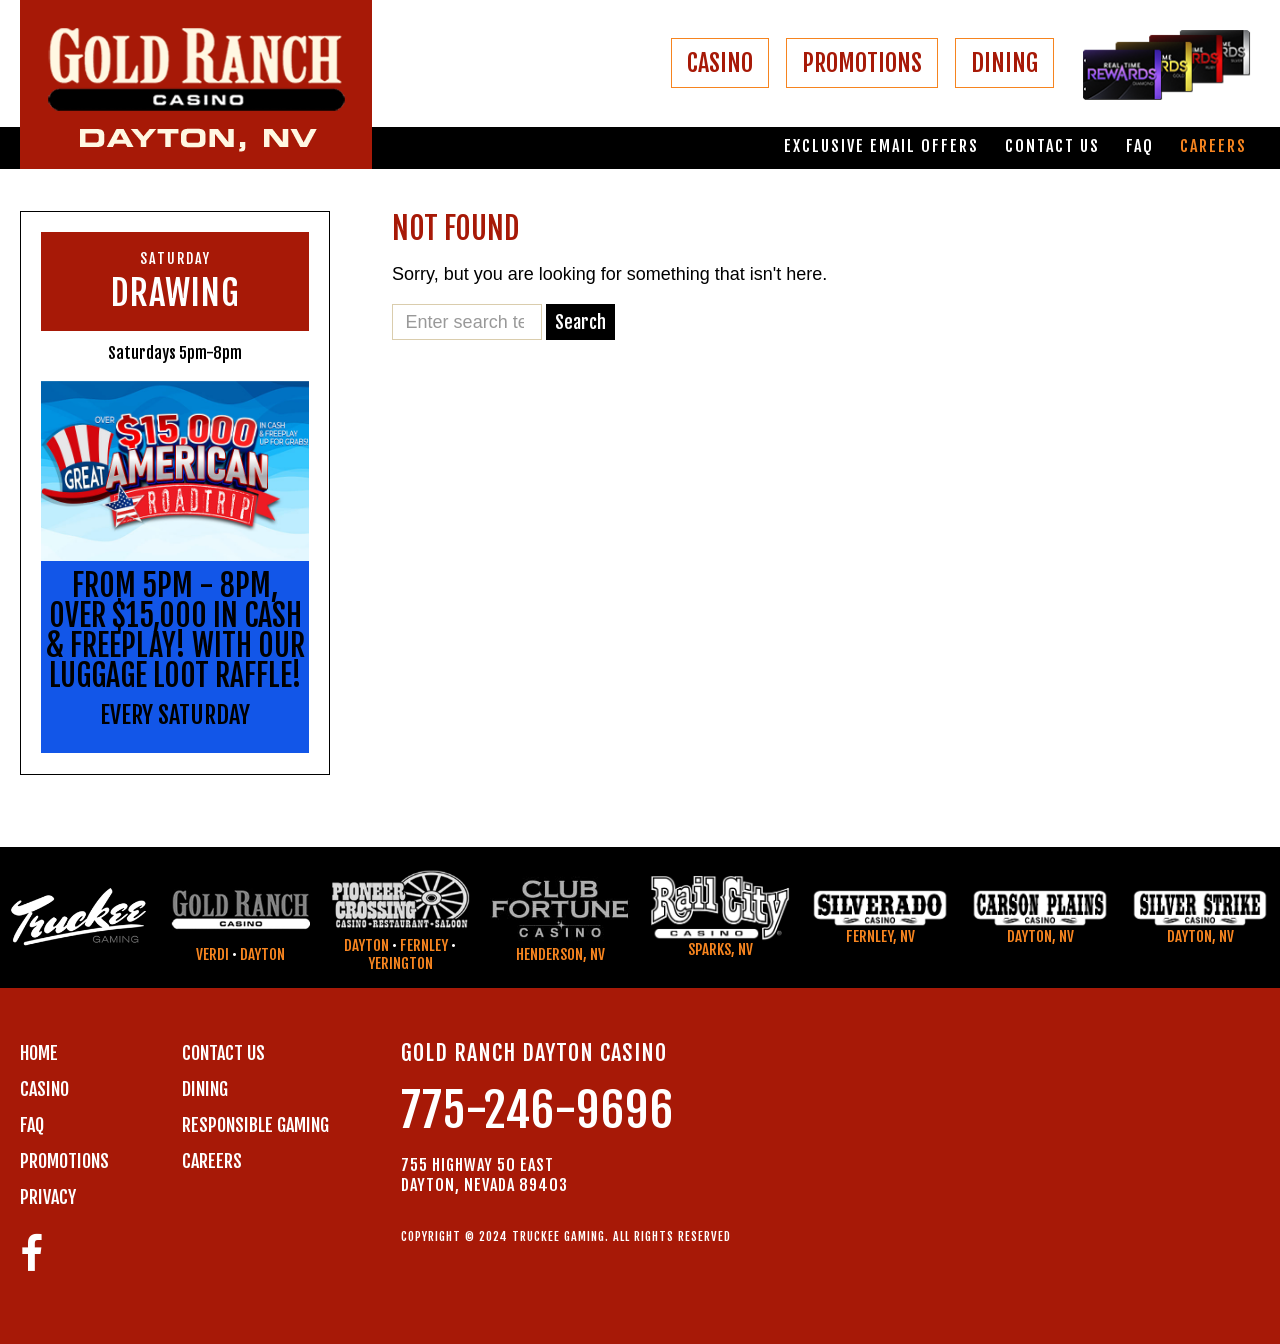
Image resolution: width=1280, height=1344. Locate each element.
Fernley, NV (880, 936)
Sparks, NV (720, 949)
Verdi (212, 954)
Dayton (262, 954)
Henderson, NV (560, 954)
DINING (1004, 63)
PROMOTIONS (862, 63)
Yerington (400, 963)
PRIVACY (48, 1197)
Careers (1213, 146)
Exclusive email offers (881, 146)
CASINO (720, 63)
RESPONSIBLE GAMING (255, 1125)
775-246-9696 (537, 1110)
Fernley (424, 945)
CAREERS (212, 1161)
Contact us (1052, 146)
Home (39, 1053)
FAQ (1140, 146)
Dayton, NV (1040, 936)
